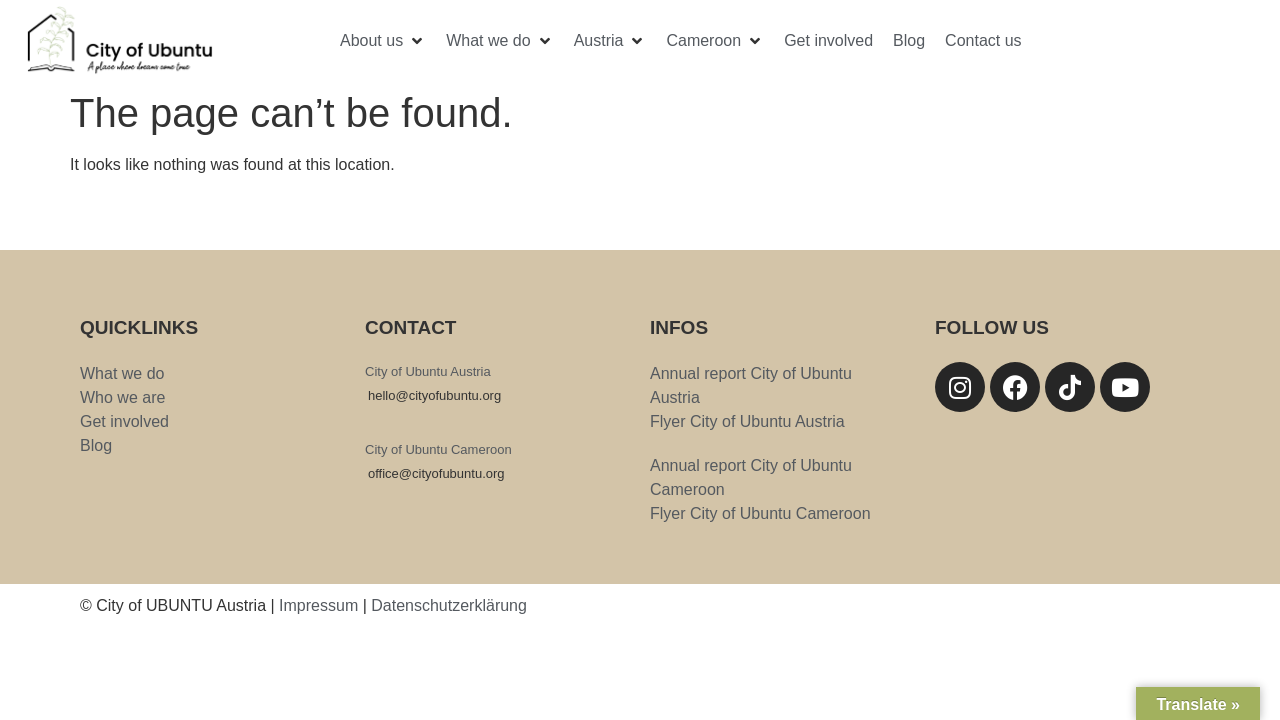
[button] (383, 41)
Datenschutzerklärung (449, 605)
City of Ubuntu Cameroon (438, 449)
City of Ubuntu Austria (428, 371)
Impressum (318, 605)
